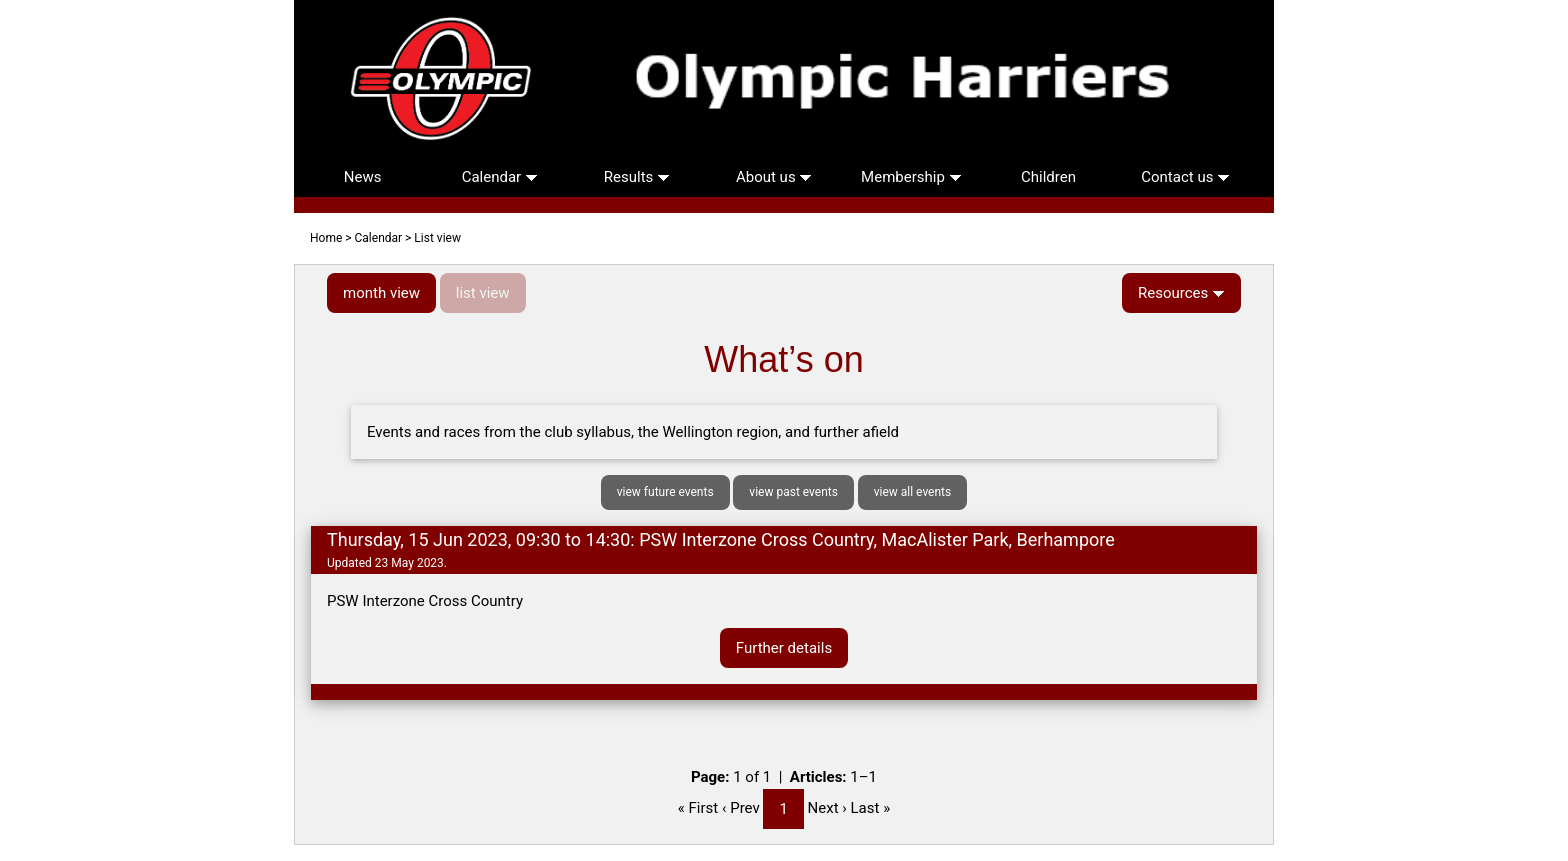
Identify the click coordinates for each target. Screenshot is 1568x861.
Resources (1181, 293)
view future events (665, 492)
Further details (784, 648)
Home (326, 238)
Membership (911, 177)
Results (637, 177)
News (363, 177)
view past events (793, 492)
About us (774, 177)
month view (381, 293)
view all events (913, 492)
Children (1048, 177)
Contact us (1185, 177)
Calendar (500, 177)
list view (483, 293)
